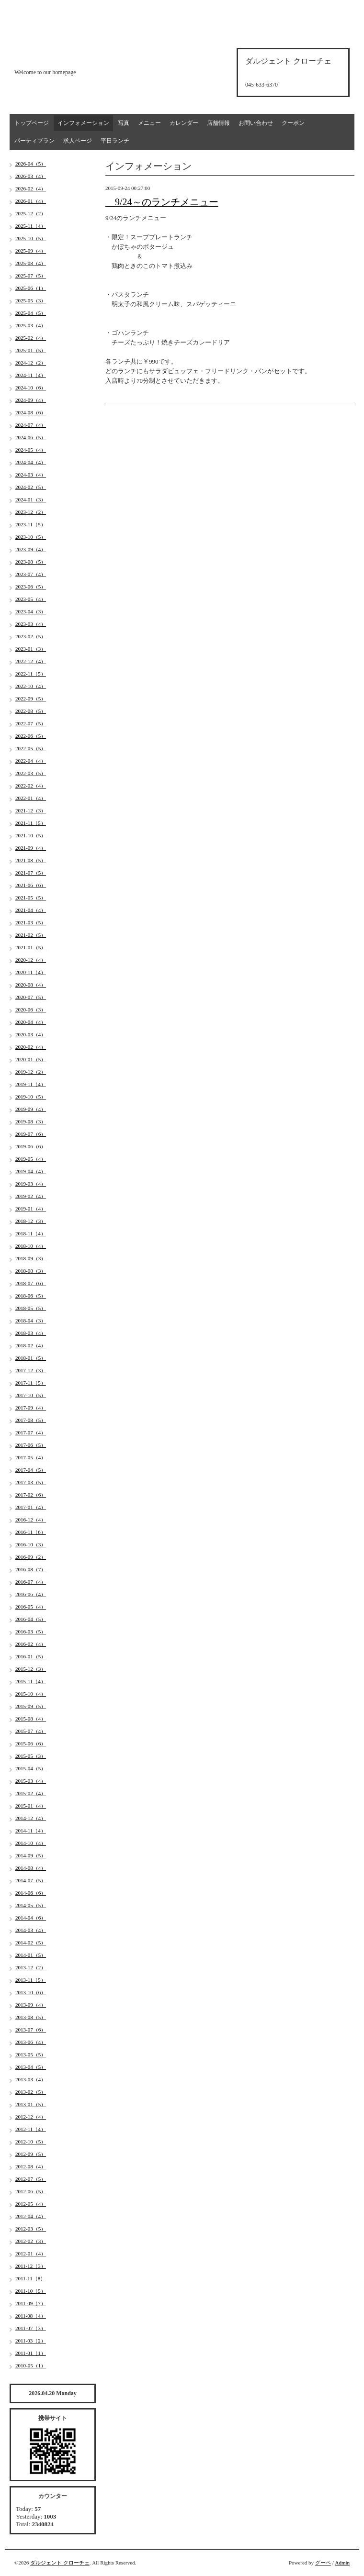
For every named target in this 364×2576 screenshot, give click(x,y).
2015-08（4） (30, 1718)
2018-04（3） (30, 1320)
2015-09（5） (30, 1706)
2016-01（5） (30, 1656)
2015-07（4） (30, 1731)
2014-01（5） (30, 1955)
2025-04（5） (30, 313)
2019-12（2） (30, 1072)
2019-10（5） (30, 1096)
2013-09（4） (30, 2005)
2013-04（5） (30, 2067)
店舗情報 (218, 123)
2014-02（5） (30, 1942)
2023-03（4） (30, 624)
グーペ (323, 2562)
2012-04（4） (30, 2216)
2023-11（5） (30, 524)
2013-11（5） (30, 1980)
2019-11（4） (30, 1084)
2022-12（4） (30, 661)
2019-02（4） (30, 1196)
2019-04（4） (30, 1171)
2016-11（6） (30, 1532)
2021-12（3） (30, 810)
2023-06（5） (30, 586)
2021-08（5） (30, 860)
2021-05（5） (30, 897)
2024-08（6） (30, 412)
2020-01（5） (30, 1059)
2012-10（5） (30, 2141)
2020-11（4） (30, 972)
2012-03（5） (30, 2229)
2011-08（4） (30, 2316)
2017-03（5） (30, 1482)
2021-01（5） (30, 947)
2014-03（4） (30, 1930)
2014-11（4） (30, 1830)
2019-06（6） (30, 1146)
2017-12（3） (30, 1370)
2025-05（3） (30, 300)
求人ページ (77, 140)
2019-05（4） (30, 1159)
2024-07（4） (30, 425)
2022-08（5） (30, 711)
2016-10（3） (30, 1544)
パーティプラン (34, 140)
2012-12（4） (30, 2117)
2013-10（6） (30, 1992)
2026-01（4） (30, 201)
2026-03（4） (30, 176)
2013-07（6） (30, 2029)
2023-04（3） (30, 611)
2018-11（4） (30, 1233)
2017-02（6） (30, 1495)
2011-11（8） (30, 2278)
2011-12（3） (30, 2266)
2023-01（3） (30, 649)
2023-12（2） (30, 512)
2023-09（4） (30, 549)
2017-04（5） (30, 1470)
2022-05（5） (30, 748)
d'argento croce (62, 56)
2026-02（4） (30, 188)
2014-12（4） (30, 1818)
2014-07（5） (30, 1880)
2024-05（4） (30, 450)
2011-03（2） (30, 2340)
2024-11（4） (30, 375)
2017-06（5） (30, 1445)
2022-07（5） (30, 723)
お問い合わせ (256, 123)
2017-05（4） (30, 1457)
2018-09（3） (30, 1258)
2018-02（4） (30, 1345)
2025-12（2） (30, 213)
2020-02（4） (30, 1047)
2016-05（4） (30, 1607)
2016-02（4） (30, 1644)
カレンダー (184, 123)
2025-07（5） (30, 275)
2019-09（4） (30, 1109)
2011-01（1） (30, 2353)
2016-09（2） (30, 1557)
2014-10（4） (30, 1843)
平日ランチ (115, 140)
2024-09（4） (30, 400)
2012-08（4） (30, 2166)
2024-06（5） (30, 437)
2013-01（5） (30, 2104)
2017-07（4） (30, 1432)
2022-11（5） (30, 674)
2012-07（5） (30, 2179)
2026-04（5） (30, 164)
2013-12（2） (30, 1967)
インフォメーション (83, 123)
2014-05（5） (30, 1905)
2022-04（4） (30, 761)
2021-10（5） (30, 835)
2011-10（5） (30, 2291)
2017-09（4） (30, 1407)
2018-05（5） (30, 1308)
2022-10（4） (30, 686)
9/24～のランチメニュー (161, 202)
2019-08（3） (30, 1121)
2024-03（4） (30, 474)
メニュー (149, 123)
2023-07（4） (30, 574)
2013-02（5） (30, 2092)
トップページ (31, 123)
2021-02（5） (30, 935)
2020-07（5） (30, 997)
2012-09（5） (30, 2154)
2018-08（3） (30, 1271)
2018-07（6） (30, 1283)
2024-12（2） (30, 363)
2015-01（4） (30, 1806)
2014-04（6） (30, 1918)
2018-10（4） (30, 1246)
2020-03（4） (30, 1034)
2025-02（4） (30, 338)
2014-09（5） (30, 1855)
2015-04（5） (30, 1768)
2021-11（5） (30, 823)
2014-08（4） (30, 1868)
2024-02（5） (30, 487)
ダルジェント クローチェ (60, 2562)
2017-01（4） (30, 1507)
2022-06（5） (30, 736)
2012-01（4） (30, 2253)
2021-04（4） (30, 910)
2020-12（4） (30, 960)
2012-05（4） (30, 2204)
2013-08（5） (30, 2017)
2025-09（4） (30, 251)
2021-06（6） (30, 885)
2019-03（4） (30, 1184)
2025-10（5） (30, 238)
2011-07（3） (30, 2328)
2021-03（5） (30, 922)
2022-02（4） (30, 785)
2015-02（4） (30, 1793)
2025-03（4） (30, 325)
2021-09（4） (30, 848)
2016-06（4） (30, 1594)
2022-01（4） (30, 798)
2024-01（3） (30, 499)
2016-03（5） (30, 1631)
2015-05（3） (30, 1756)
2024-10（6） (30, 387)
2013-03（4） (30, 2079)
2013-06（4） (30, 2042)
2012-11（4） (30, 2129)
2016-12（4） (30, 1519)
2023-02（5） (30, 636)
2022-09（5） (30, 698)
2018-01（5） (30, 1358)
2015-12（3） (30, 1669)
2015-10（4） (30, 1694)
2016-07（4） (30, 1582)
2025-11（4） (30, 226)
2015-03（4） (30, 1781)
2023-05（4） (30, 599)
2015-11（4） (30, 1681)
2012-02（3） (30, 2241)
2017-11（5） (30, 1383)
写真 (123, 123)
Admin (342, 2562)
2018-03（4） (30, 1333)
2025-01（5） (30, 350)
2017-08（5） (30, 1420)
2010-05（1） (30, 2365)
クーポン (293, 123)
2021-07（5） (30, 873)
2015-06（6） (30, 1743)
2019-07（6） (30, 1134)
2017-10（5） (30, 1395)
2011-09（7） (30, 2303)
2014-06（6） (30, 1893)
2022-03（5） (30, 773)
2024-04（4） (30, 462)
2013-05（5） (30, 2054)
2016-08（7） (30, 1569)
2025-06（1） (30, 288)
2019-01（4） (30, 1208)
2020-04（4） (30, 1022)
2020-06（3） (30, 1009)
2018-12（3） (30, 1221)
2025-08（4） (30, 263)
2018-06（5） (30, 1296)
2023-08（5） (30, 562)
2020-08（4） (30, 985)
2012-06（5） (30, 2191)
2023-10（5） (30, 537)
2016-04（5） (30, 1619)
